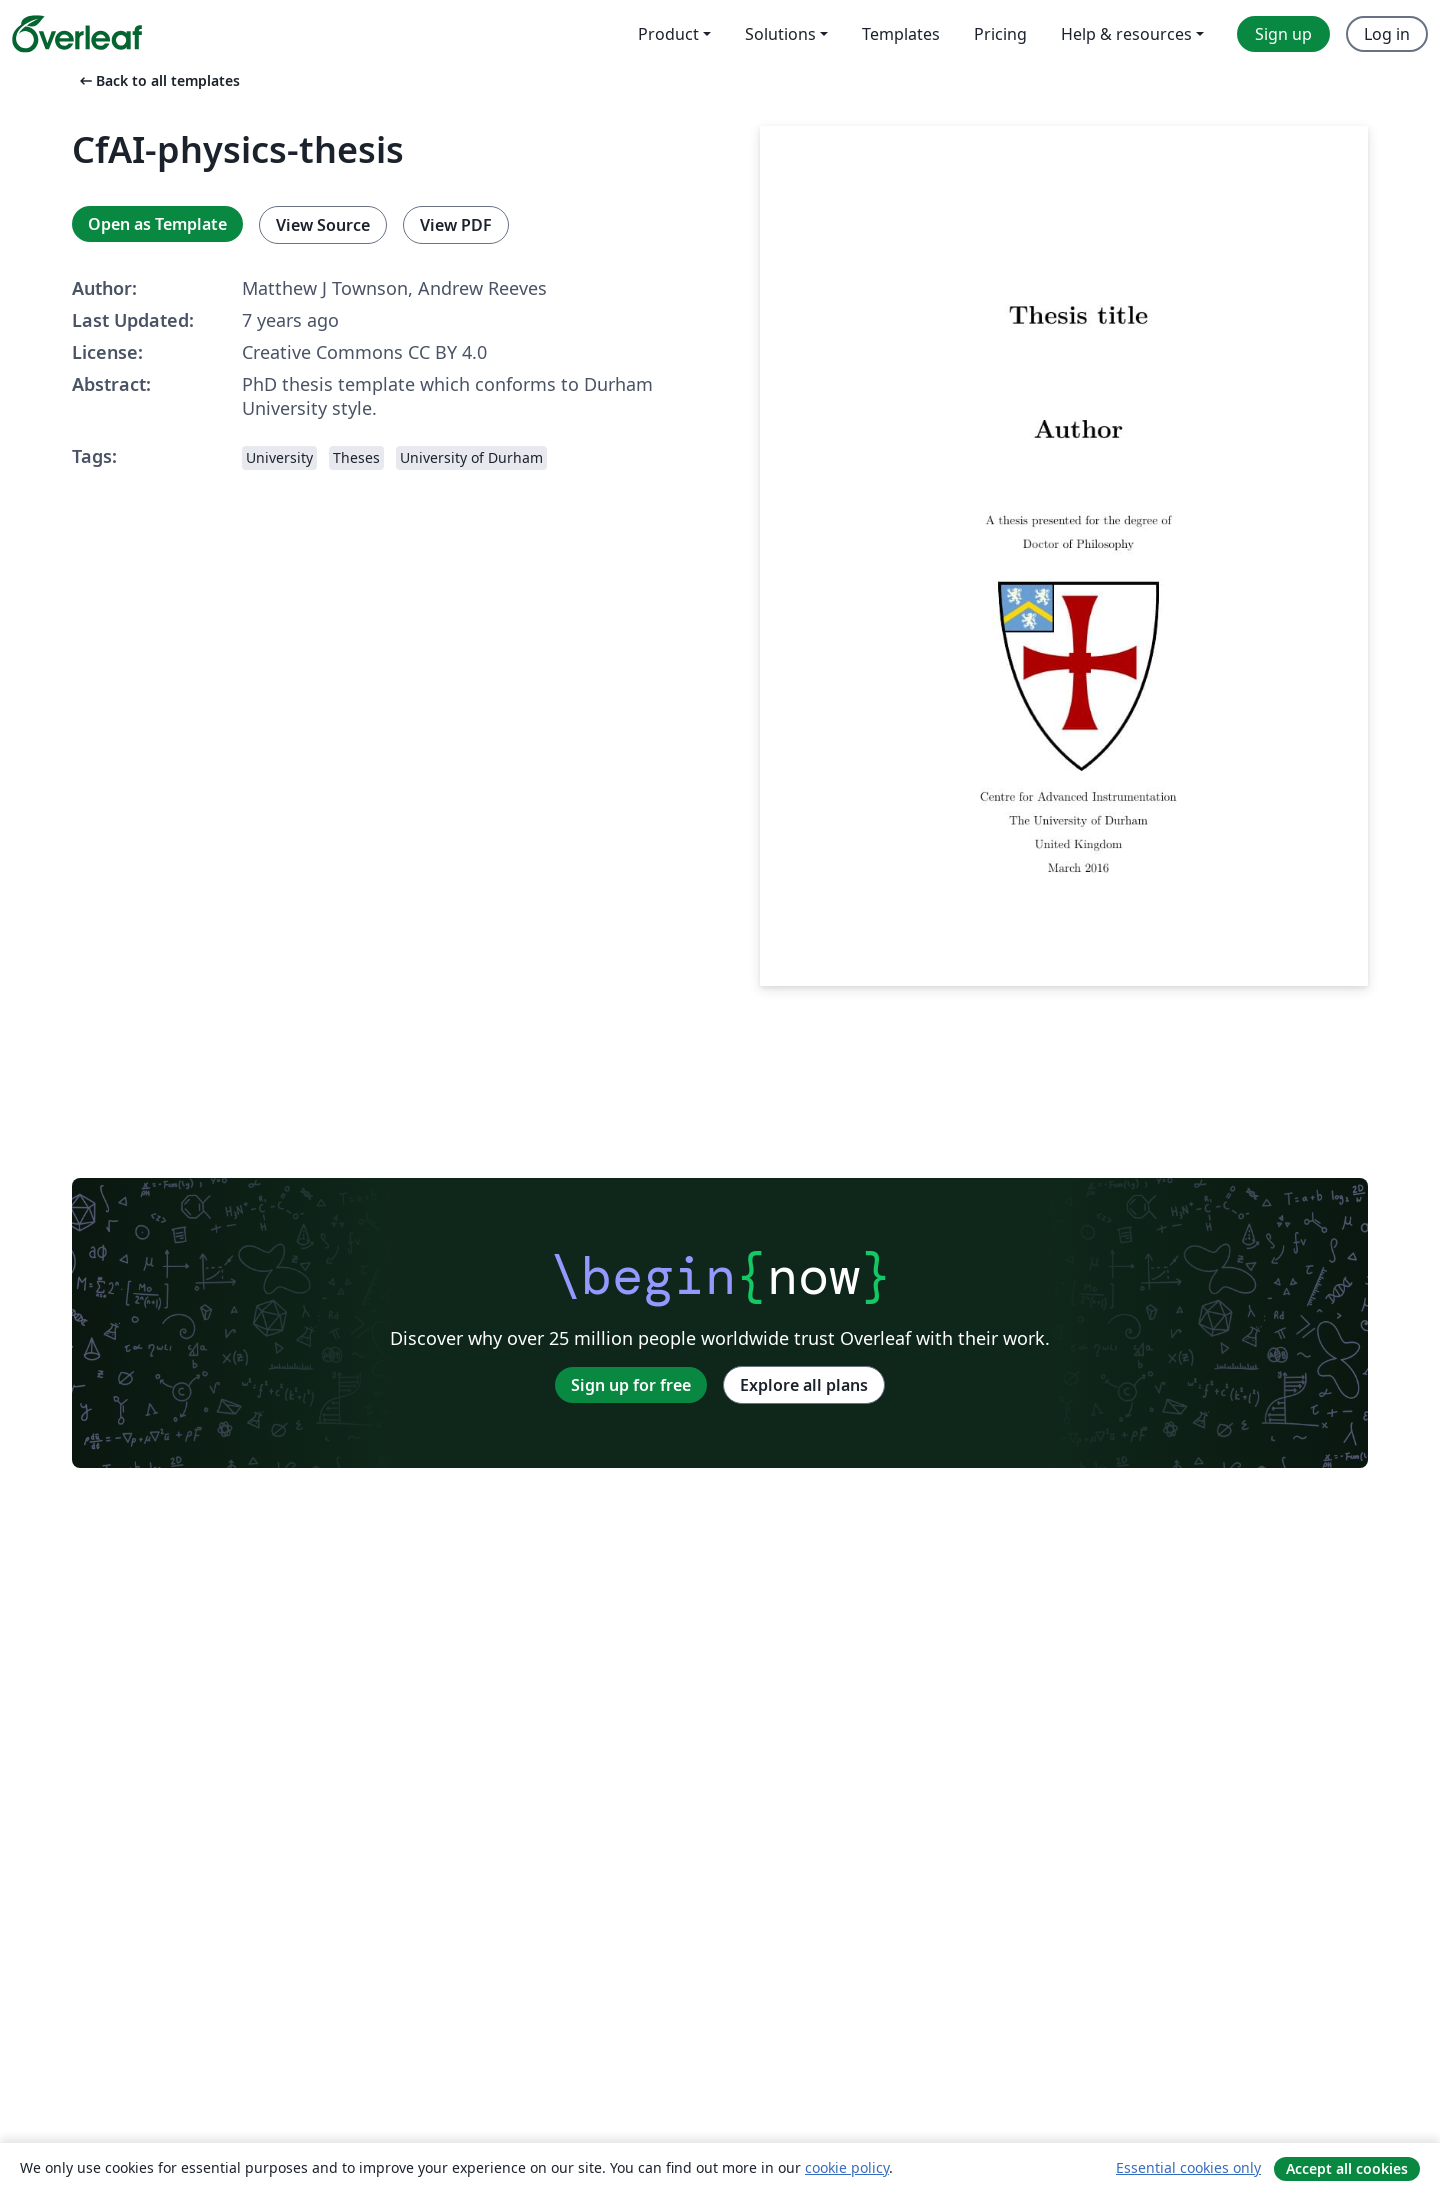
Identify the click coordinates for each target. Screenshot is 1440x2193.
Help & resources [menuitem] (1126, 34)
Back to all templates (158, 80)
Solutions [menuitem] (780, 34)
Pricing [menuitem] (1000, 34)
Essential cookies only (1188, 2167)
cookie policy (847, 2167)
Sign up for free (631, 1385)
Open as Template (157, 224)
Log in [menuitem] (1387, 34)
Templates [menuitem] (901, 34)
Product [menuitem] (668, 34)
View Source (323, 225)
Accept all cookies (1347, 2168)
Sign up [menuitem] (1283, 34)
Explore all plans (804, 1385)
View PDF (456, 225)
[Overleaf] (77, 34)
